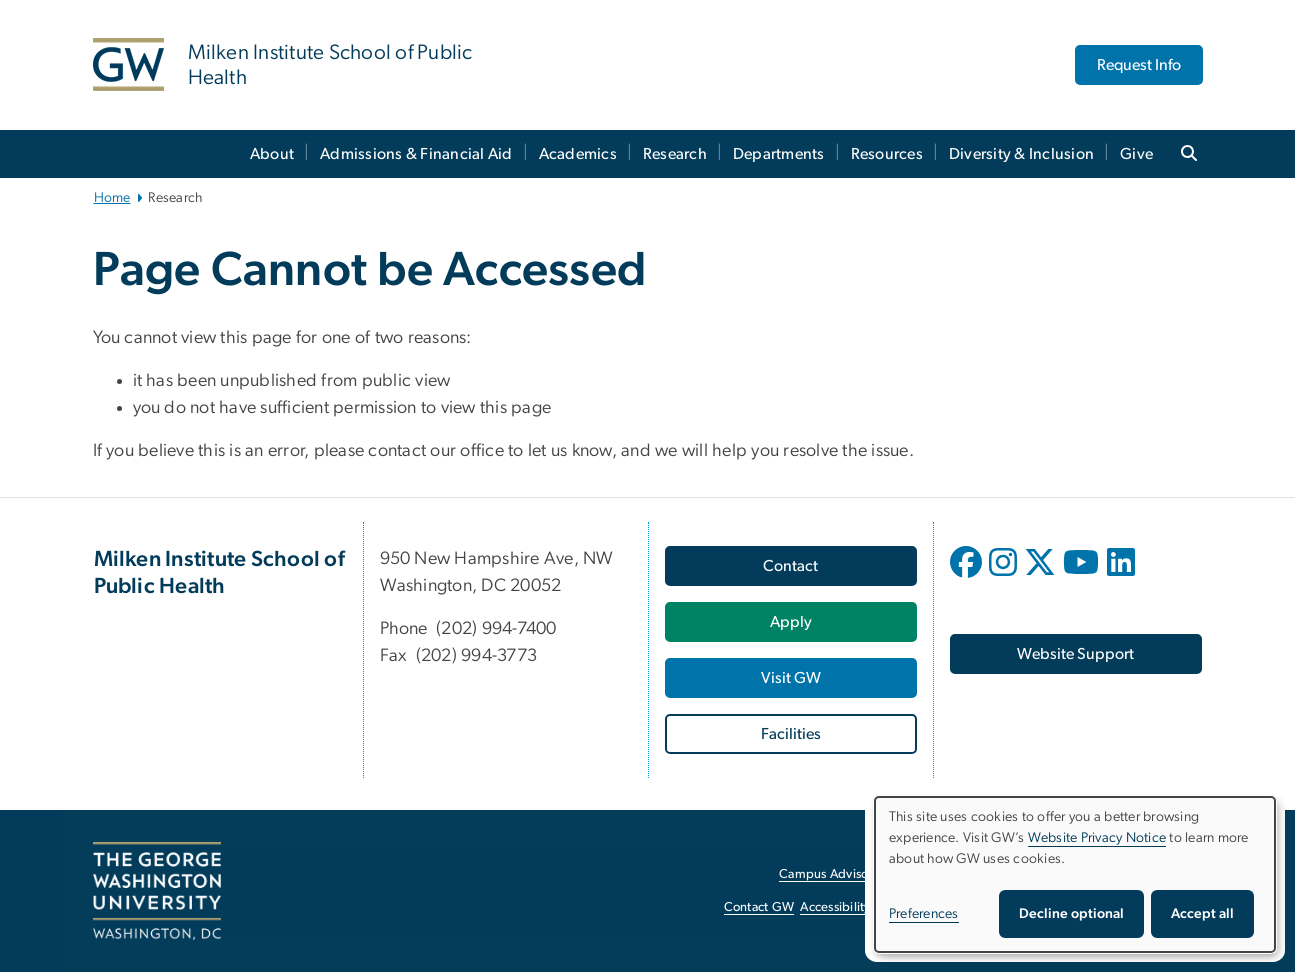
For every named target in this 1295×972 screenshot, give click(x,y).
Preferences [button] (924, 914)
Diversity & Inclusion (1021, 154)
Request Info (1139, 65)
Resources (887, 154)
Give (1136, 154)
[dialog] (1075, 874)
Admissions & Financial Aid (416, 154)
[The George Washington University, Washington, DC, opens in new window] (157, 891)
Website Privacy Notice (1097, 838)
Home (112, 198)
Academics (578, 154)
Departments (779, 154)
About (272, 154)
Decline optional (1071, 914)
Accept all (1202, 914)
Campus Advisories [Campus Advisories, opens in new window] (833, 874)
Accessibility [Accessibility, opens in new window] (835, 907)
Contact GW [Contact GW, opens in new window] (759, 907)
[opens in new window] (968, 577)
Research (675, 154)
